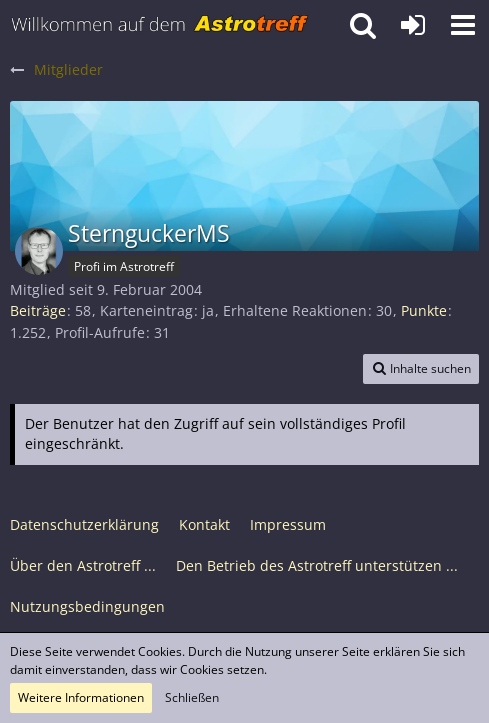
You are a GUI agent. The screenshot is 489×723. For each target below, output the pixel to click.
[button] (463, 25)
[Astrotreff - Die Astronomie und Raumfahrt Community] (160, 25)
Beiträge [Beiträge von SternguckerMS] (38, 310)
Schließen (192, 697)
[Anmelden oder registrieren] (413, 25)
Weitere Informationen (81, 697)
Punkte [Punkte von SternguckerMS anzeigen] (424, 310)
